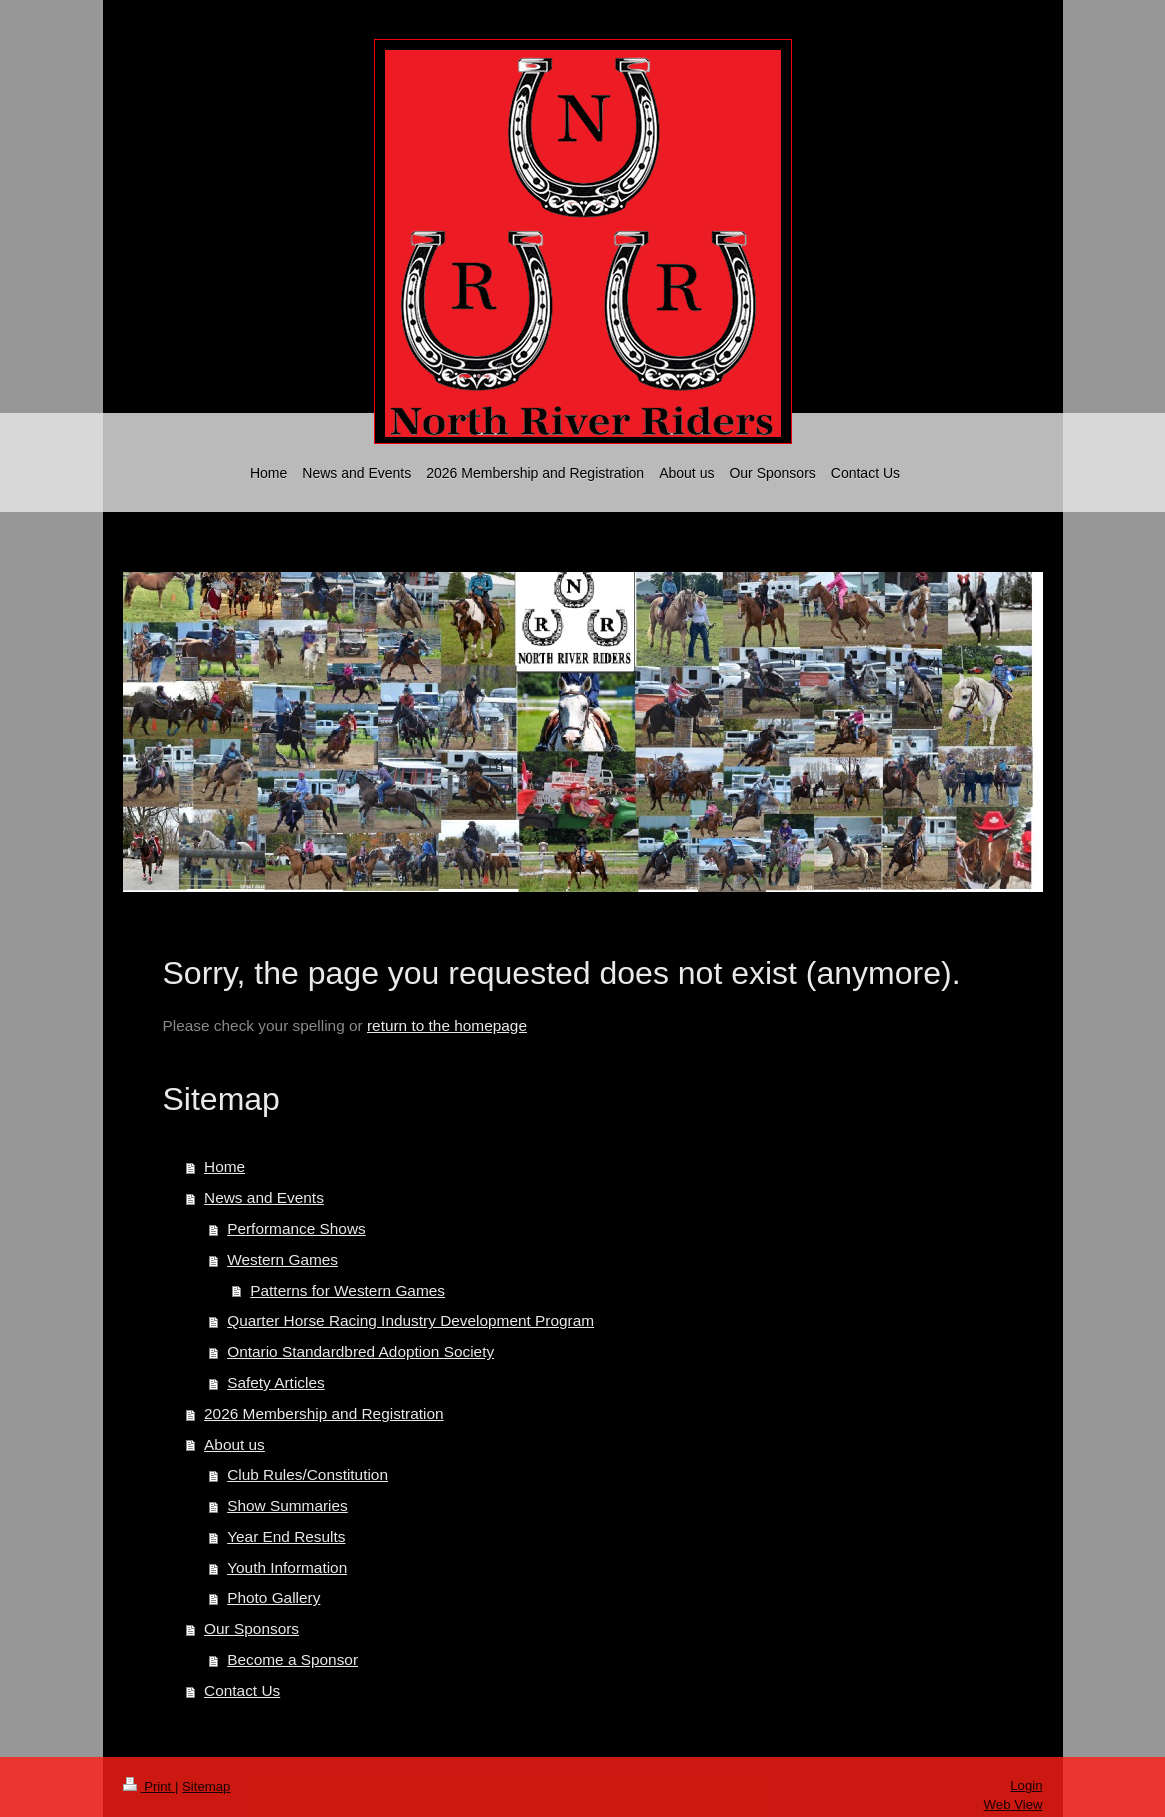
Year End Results (286, 1536)
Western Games (282, 1259)
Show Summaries (287, 1505)
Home (224, 1166)
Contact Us (242, 1690)
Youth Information (287, 1567)
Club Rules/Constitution (307, 1474)
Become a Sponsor (292, 1659)
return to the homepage (447, 1025)
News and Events (264, 1197)
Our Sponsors (251, 1628)
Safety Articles (276, 1382)
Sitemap (206, 1786)
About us (234, 1444)
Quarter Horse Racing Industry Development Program (410, 1320)
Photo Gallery (273, 1597)
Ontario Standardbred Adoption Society (360, 1351)
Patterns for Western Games (347, 1290)
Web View (1013, 1804)
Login (1026, 1785)
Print (149, 1786)
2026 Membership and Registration (324, 1413)
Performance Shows (296, 1228)
